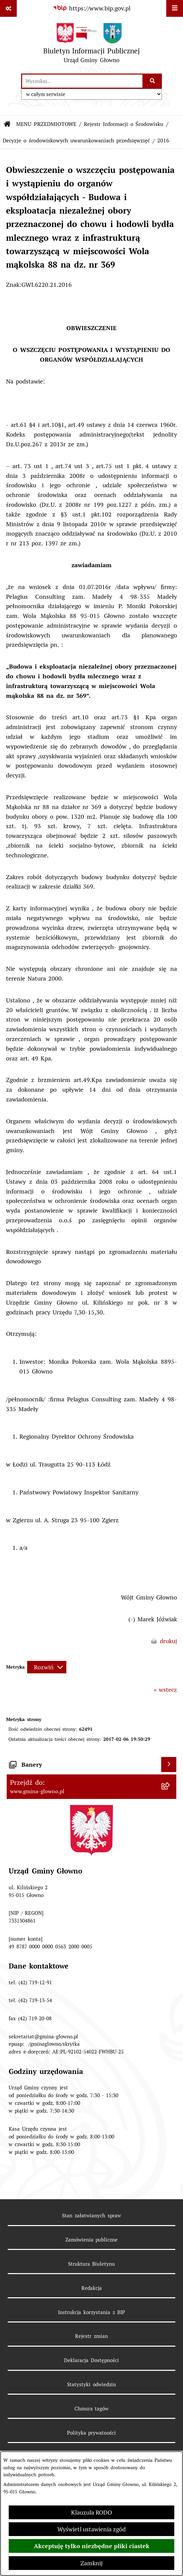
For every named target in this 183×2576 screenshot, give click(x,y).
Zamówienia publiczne (91, 2239)
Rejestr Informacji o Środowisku (124, 124)
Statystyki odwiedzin (91, 2384)
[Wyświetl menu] (174, 8)
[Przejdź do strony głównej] (91, 44)
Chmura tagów (91, 2408)
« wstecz (165, 1689)
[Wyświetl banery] (168, 1764)
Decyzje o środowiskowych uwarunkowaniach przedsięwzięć (76, 140)
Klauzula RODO (91, 2512)
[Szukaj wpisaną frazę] (152, 81)
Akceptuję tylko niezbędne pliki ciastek (91, 2546)
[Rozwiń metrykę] (46, 1667)
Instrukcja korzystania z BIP (91, 2312)
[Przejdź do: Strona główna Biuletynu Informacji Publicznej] (7, 124)
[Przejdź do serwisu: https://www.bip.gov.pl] (92, 8)
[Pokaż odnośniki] (8, 8)
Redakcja (91, 2288)
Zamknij (91, 2563)
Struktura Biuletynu (91, 2264)
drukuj (168, 1641)
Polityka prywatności (91, 2433)
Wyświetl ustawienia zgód (91, 2529)
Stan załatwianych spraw (91, 2215)
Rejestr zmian (91, 2336)
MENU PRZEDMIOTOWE (46, 124)
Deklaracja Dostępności (91, 2360)
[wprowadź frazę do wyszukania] (82, 81)
